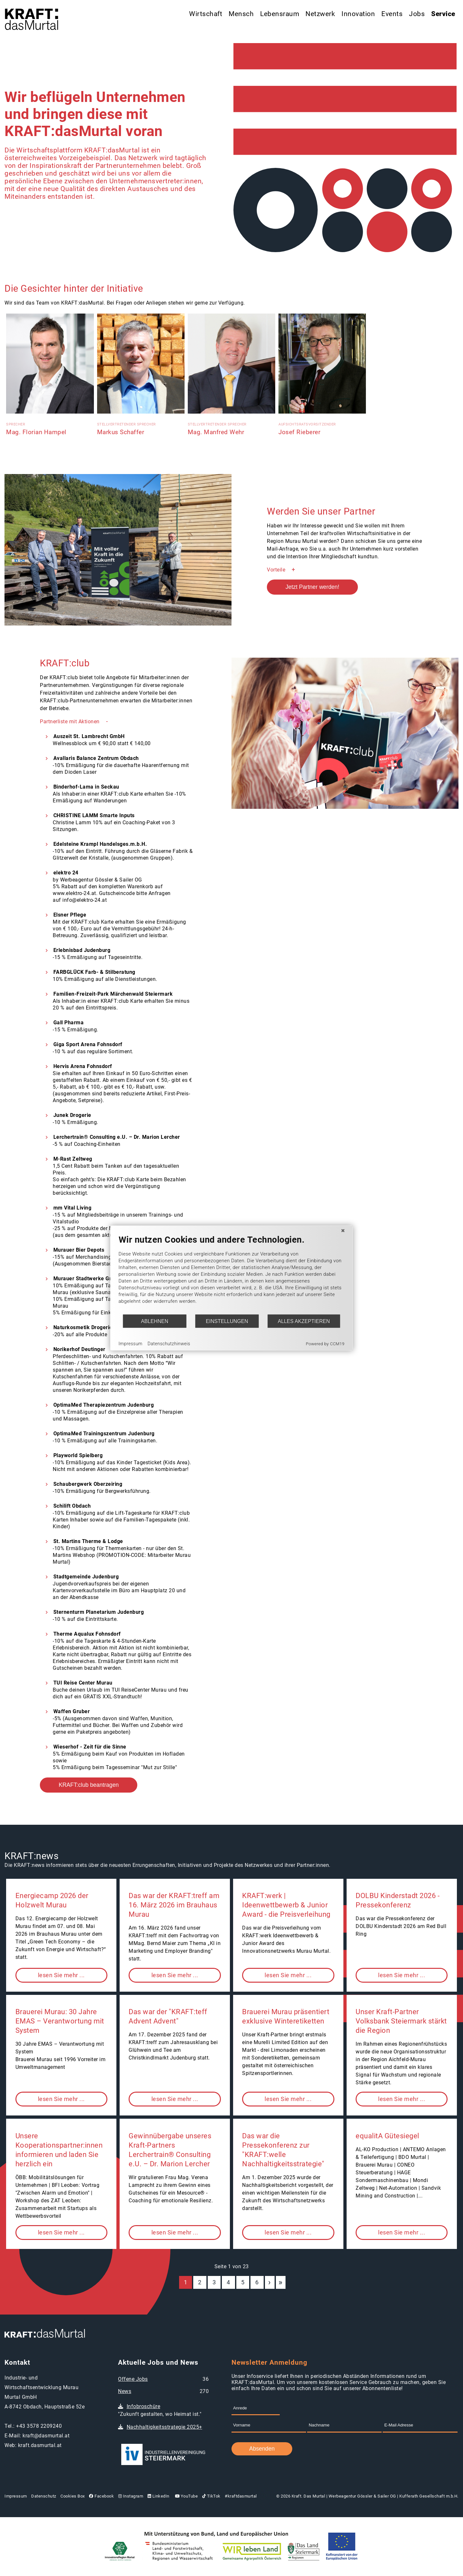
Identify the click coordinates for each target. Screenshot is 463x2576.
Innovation (358, 14)
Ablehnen (154, 1321)
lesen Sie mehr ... (61, 1975)
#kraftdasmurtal (241, 2496)
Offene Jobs (133, 2379)
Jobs (417, 14)
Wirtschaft (205, 14)
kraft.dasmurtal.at (40, 2445)
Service (443, 14)
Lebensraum (279, 14)
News (124, 2391)
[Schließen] (343, 1231)
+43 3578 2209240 (39, 2426)
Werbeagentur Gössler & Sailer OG (362, 2496)
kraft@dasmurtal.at (46, 2436)
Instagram (130, 2496)
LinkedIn (158, 2496)
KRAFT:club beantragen (89, 1785)
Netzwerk (320, 14)
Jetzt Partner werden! (312, 587)
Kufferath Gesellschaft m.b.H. (428, 2496)
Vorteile (276, 570)
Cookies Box (72, 2496)
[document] (232, 1274)
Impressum (16, 2496)
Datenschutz (43, 2496)
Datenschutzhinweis (169, 1343)
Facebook (101, 2496)
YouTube (186, 2496)
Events (392, 14)
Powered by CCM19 (325, 1343)
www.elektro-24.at (74, 893)
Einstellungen (227, 1321)
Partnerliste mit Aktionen (70, 721)
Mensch (241, 14)
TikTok (211, 2496)
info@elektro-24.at (84, 900)
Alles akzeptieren (304, 1321)
